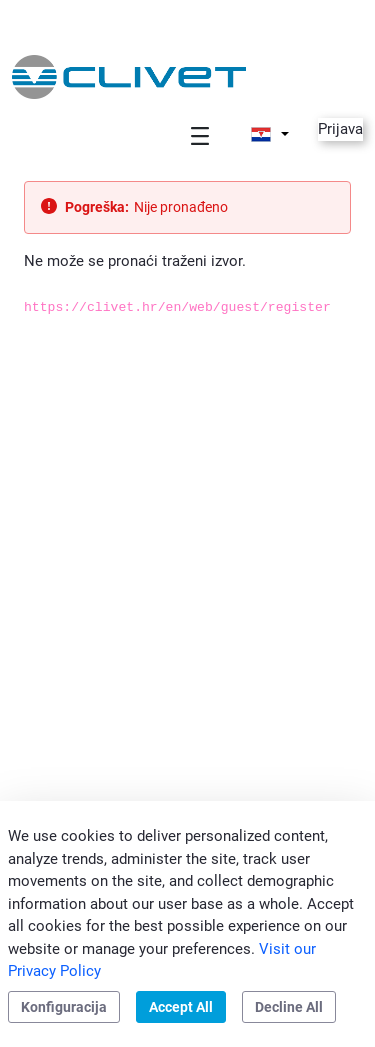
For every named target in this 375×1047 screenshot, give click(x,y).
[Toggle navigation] (200, 135)
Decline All (289, 1007)
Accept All (181, 1007)
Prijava (340, 129)
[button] (270, 134)
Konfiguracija (64, 1007)
